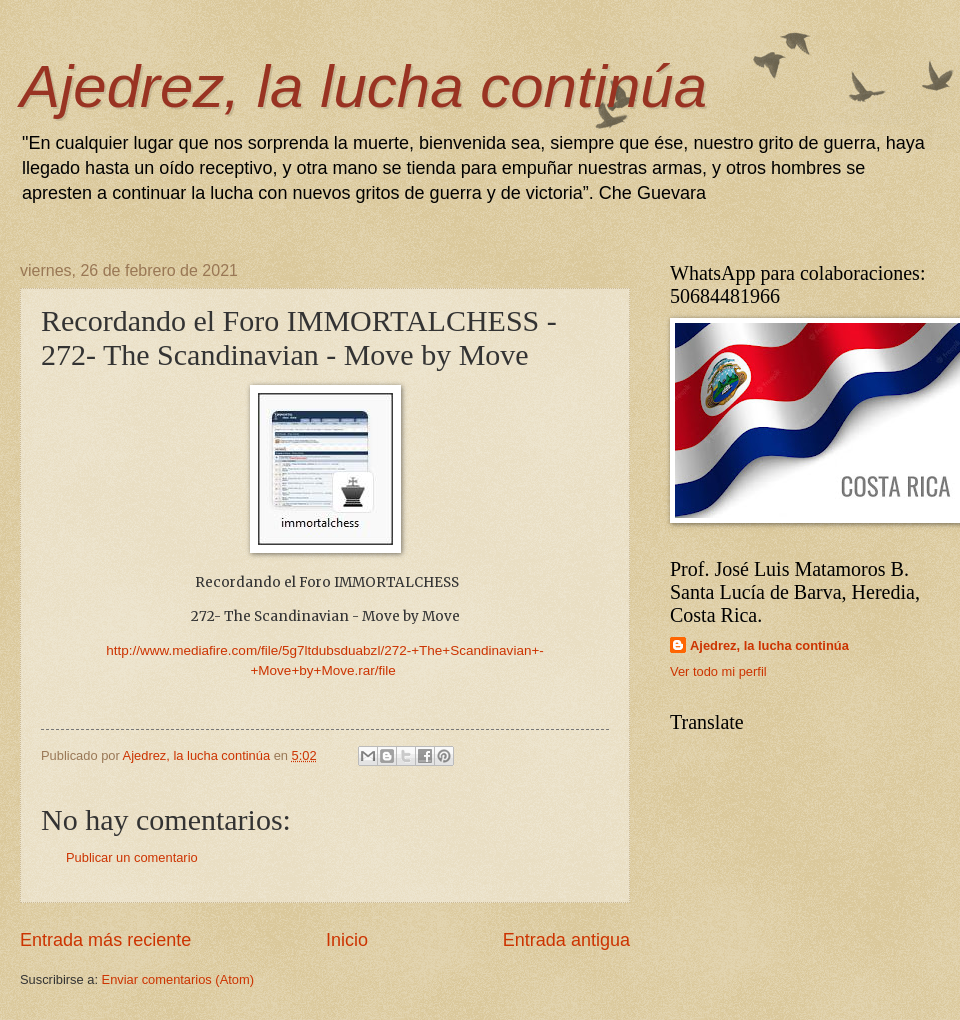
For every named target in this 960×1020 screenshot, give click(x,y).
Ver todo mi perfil (718, 671)
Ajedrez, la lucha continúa (363, 86)
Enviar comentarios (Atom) (178, 979)
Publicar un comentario (132, 857)
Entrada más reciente (105, 940)
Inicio (347, 940)
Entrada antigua (566, 940)
